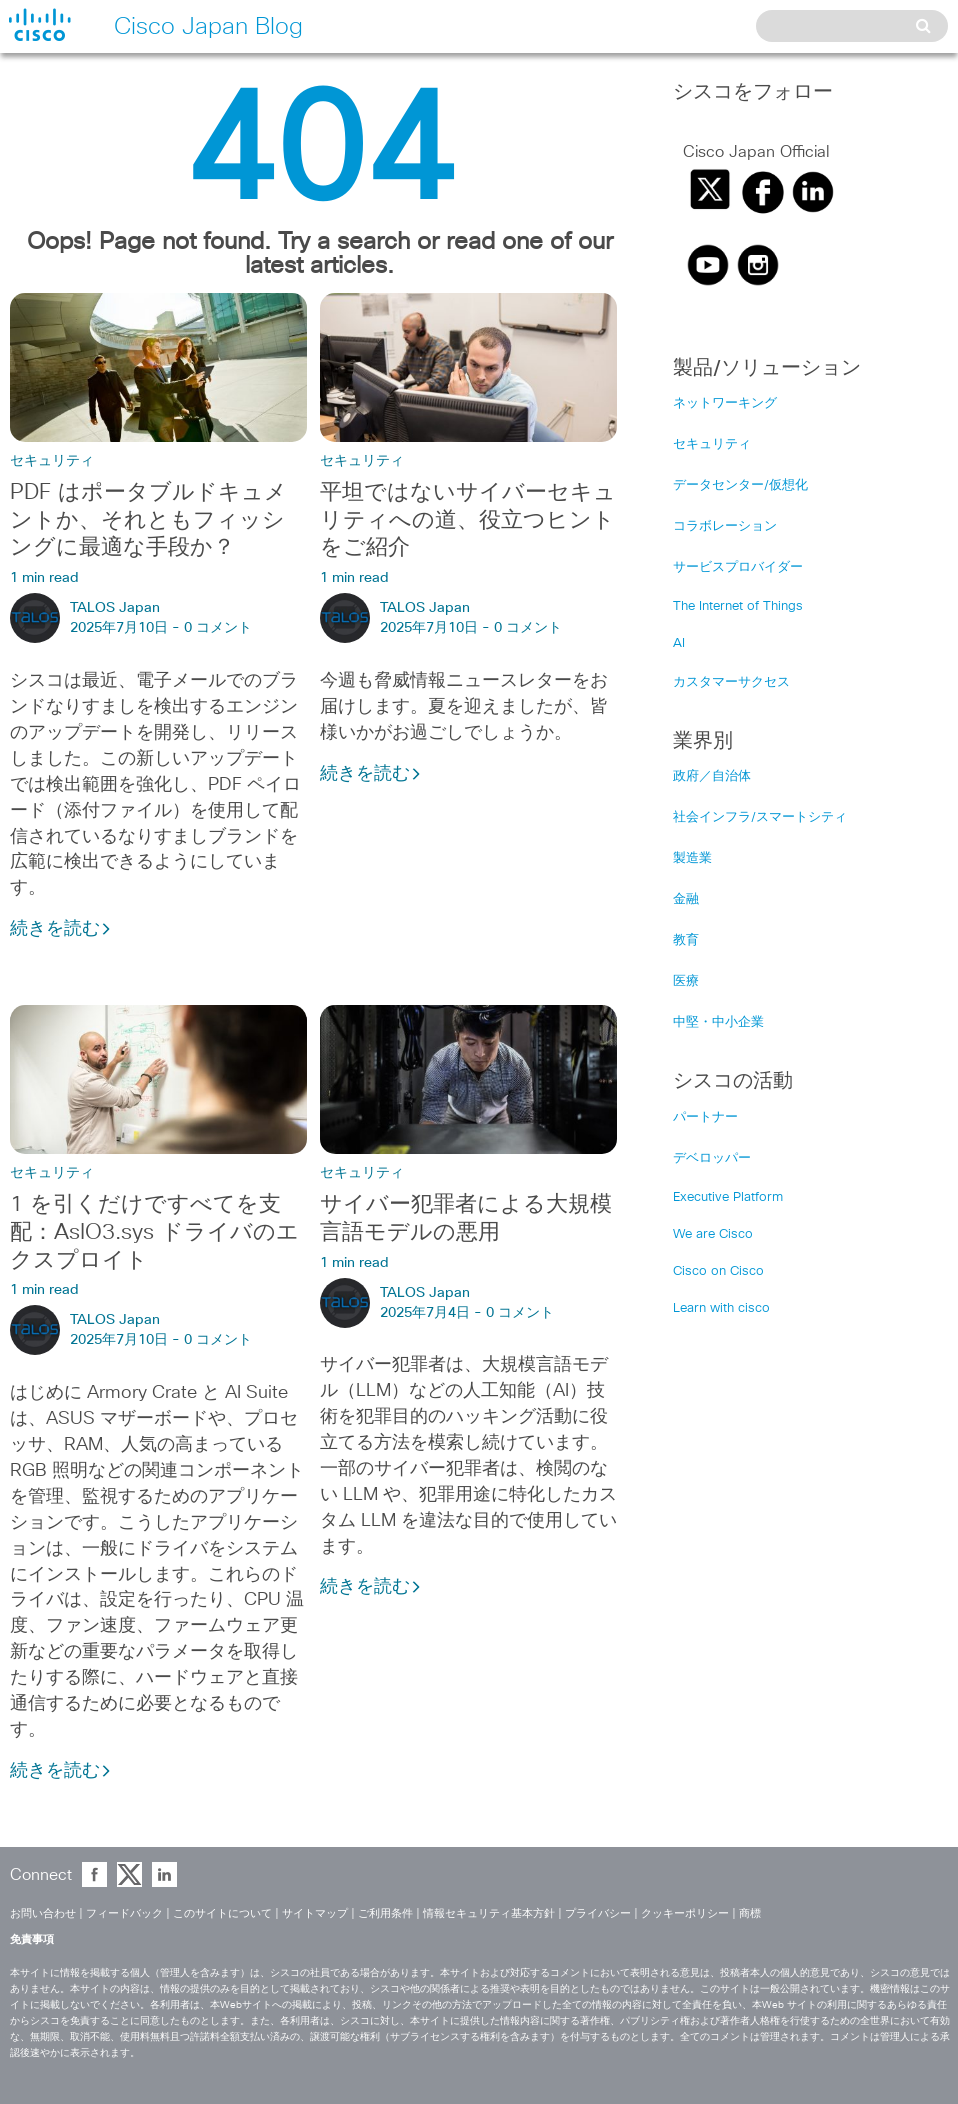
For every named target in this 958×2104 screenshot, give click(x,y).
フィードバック (124, 1913)
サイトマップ (315, 1913)
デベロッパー (712, 1158)
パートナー (705, 1117)
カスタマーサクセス (731, 682)
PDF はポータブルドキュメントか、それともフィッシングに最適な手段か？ (148, 521)
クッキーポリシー (685, 1913)
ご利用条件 (385, 1913)
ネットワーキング (725, 403)
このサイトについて (222, 1913)
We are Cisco (713, 1234)
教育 (686, 940)
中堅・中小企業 (718, 1022)
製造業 (692, 858)
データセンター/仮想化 (740, 485)
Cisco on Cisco (718, 1271)
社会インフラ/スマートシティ (760, 817)
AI (679, 643)
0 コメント (218, 628)
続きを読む (61, 929)
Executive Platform (728, 1197)
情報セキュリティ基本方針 (489, 1913)
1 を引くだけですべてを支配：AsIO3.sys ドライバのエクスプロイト (154, 1233)
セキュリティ (52, 461)
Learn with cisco (721, 1308)
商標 (750, 1913)
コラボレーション (725, 526)
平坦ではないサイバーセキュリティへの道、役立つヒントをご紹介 (468, 521)
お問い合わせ (43, 1913)
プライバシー (598, 1913)
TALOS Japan (115, 608)
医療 (686, 981)
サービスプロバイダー (738, 567)
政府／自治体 (712, 776)
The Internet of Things (738, 606)
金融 (686, 899)
